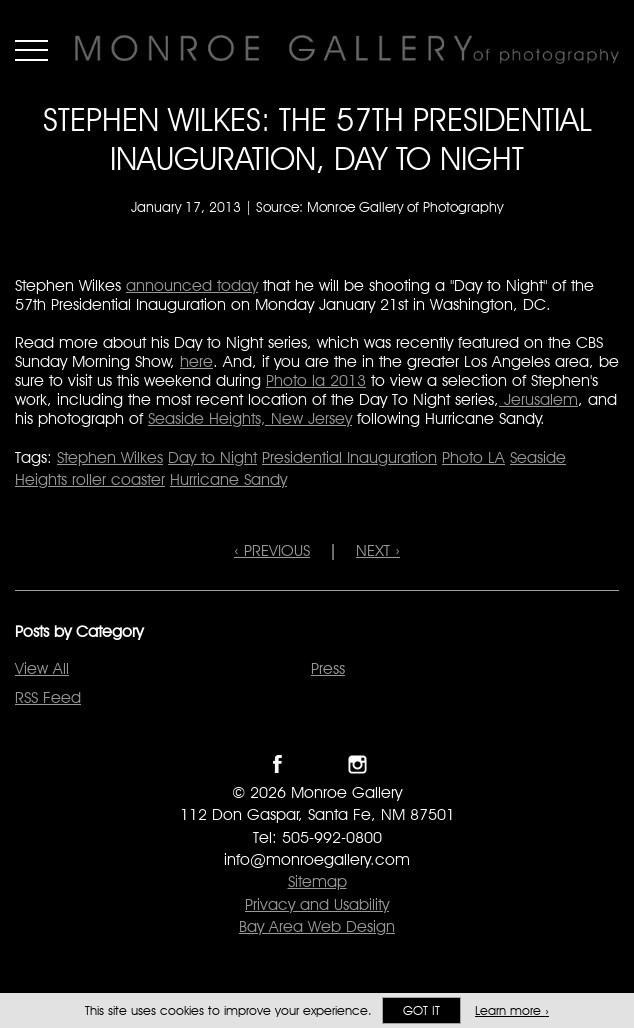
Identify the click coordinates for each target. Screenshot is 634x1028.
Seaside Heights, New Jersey (250, 418)
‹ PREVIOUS (272, 550)
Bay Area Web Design (317, 926)
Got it (421, 1010)
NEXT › (378, 550)
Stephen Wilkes (110, 457)
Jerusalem (538, 399)
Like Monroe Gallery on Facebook (277, 764)
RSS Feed (48, 697)
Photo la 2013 (316, 380)
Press (328, 668)
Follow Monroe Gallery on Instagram (357, 764)
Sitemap (317, 881)
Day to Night (212, 457)
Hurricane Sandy (228, 479)
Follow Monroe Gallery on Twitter (317, 764)
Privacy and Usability (317, 904)
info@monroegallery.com (317, 859)
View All (42, 668)
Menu (31, 50)
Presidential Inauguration (349, 457)
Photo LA (473, 457)
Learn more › (512, 1010)
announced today (192, 285)
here (196, 361)
